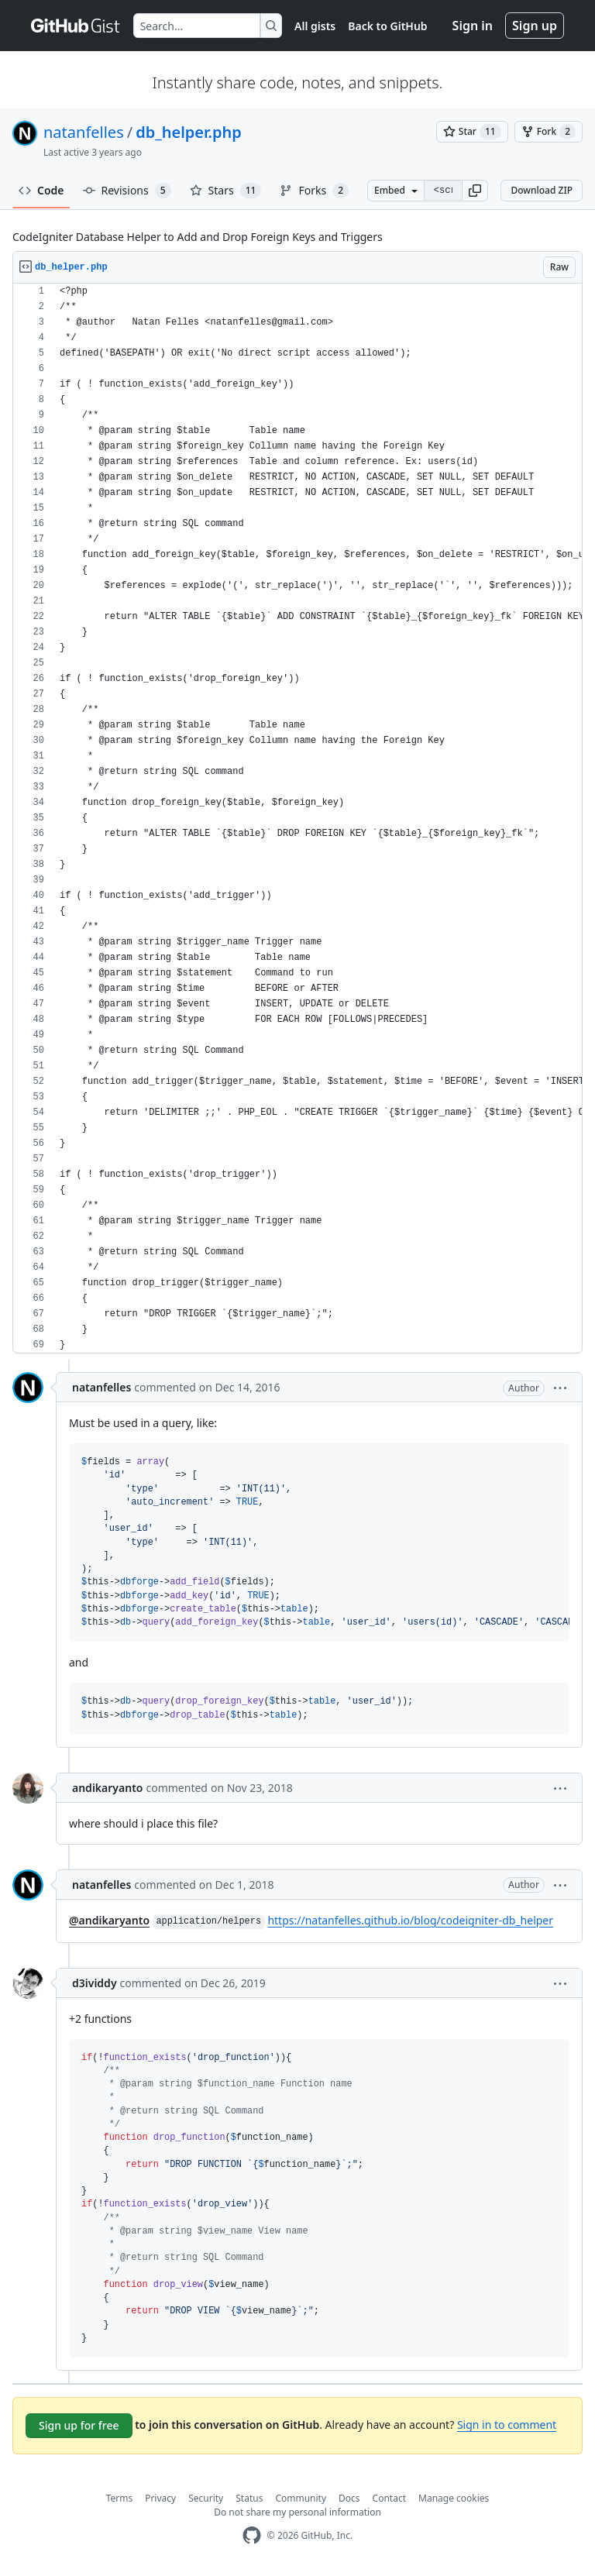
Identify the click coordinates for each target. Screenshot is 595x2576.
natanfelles (83, 132)
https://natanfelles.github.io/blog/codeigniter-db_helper (410, 1920)
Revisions (127, 190)
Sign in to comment (506, 2424)
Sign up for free (79, 2425)
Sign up (534, 25)
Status (249, 2498)
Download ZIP (542, 190)
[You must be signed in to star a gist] (472, 132)
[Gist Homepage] (76, 25)
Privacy (160, 2498)
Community (300, 2498)
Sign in (472, 25)
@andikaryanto (109, 1920)
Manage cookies (453, 2498)
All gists (314, 26)
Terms (119, 2498)
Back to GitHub (387, 26)
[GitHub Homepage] (251, 2535)
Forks (314, 190)
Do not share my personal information (297, 2512)
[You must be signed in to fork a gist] (548, 132)
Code (41, 190)
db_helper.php (189, 132)
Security (205, 2498)
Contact (389, 2498)
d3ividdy (94, 1983)
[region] (297, 818)
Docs (349, 2498)
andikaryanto (107, 1787)
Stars (226, 190)
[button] (475, 190)
